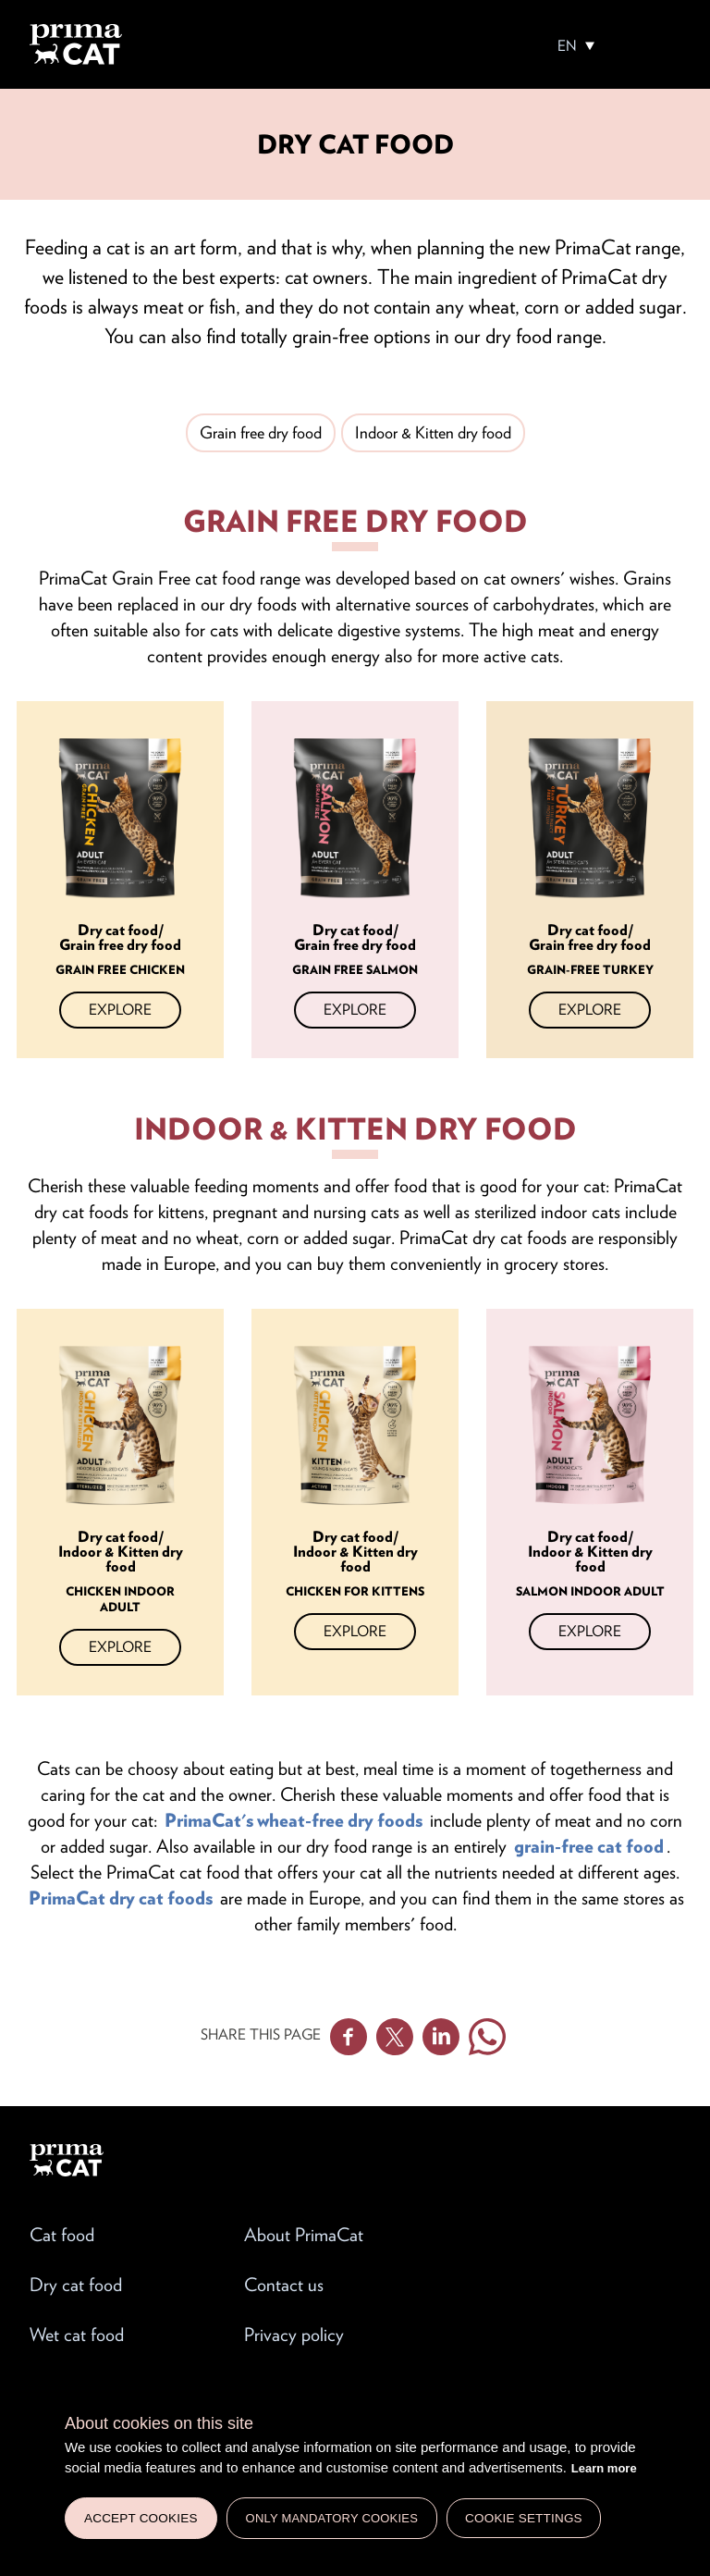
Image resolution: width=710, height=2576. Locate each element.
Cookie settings (523, 2518)
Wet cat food (77, 2334)
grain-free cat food (589, 1846)
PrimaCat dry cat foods (121, 1898)
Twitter (394, 2036)
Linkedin (440, 2036)
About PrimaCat (303, 2235)
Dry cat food (76, 2285)
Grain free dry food (261, 432)
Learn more (604, 2468)
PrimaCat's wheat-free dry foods (293, 1820)
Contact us (284, 2285)
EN (567, 46)
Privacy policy (294, 2334)
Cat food (62, 2235)
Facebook (348, 2036)
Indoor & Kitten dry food (433, 432)
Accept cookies (141, 2518)
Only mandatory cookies (332, 2518)
